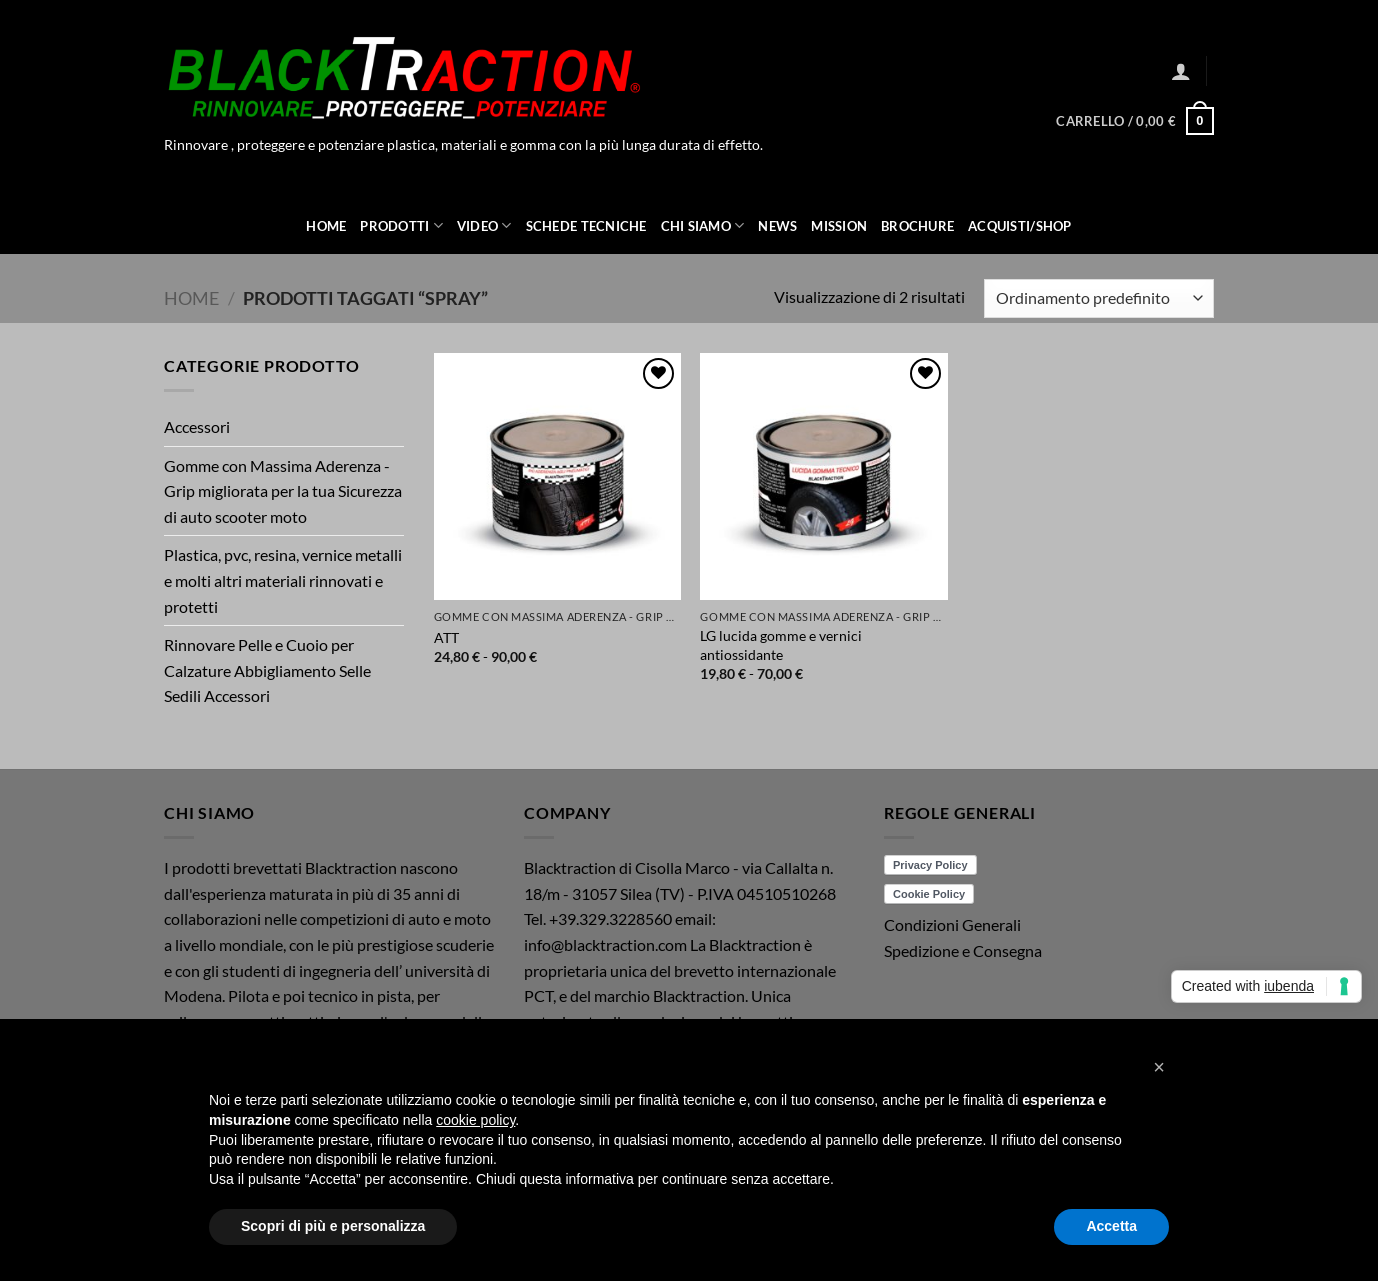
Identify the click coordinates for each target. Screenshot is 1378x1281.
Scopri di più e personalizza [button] (333, 1226)
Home (326, 226)
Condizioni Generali (952, 924)
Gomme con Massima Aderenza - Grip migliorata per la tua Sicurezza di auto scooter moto (283, 491)
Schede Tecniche (586, 226)
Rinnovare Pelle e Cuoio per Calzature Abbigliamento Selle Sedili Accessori (267, 670)
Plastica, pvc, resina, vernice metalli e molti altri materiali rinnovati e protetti (283, 580)
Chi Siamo (703, 225)
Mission (839, 226)
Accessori (197, 426)
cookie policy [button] (475, 1120)
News (777, 226)
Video (484, 225)
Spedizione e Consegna (963, 950)
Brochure (917, 226)
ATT (446, 637)
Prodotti (401, 225)
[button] (1181, 71)
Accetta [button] (1111, 1226)
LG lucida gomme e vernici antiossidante (781, 645)
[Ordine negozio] (1099, 298)
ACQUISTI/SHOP (1019, 226)
